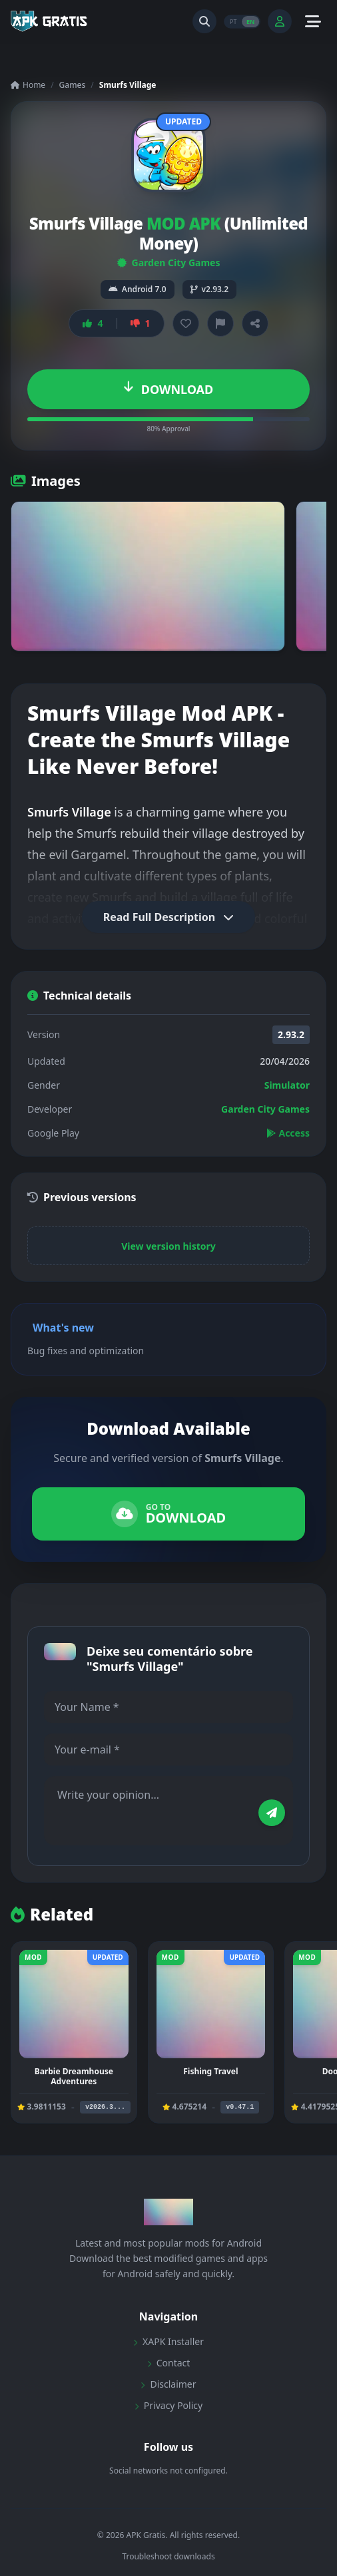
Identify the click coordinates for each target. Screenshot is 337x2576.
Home (28, 85)
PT (233, 21)
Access (288, 1133)
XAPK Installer (168, 2341)
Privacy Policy (168, 2405)
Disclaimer (168, 2384)
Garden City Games (168, 262)
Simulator (287, 1085)
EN (250, 21)
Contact (168, 2362)
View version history (168, 1246)
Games (72, 85)
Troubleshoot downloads (168, 2556)
